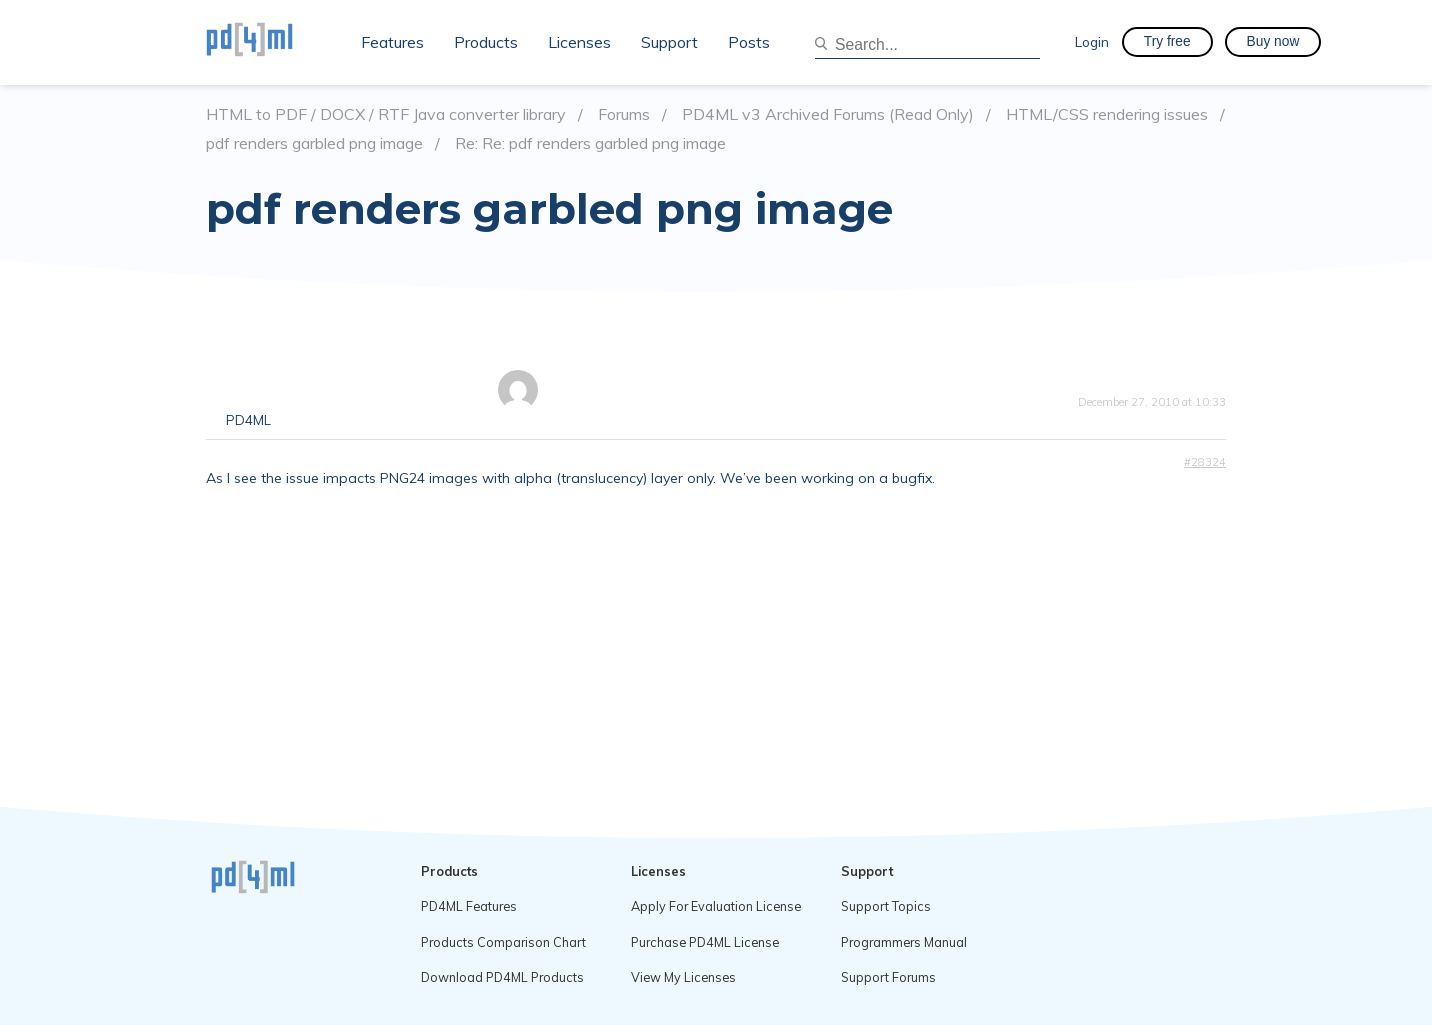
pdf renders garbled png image (314, 143)
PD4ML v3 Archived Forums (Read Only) (828, 114)
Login (1092, 41)
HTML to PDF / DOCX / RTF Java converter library (386, 114)
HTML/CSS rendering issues (1107, 114)
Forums (624, 114)
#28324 (1205, 462)
